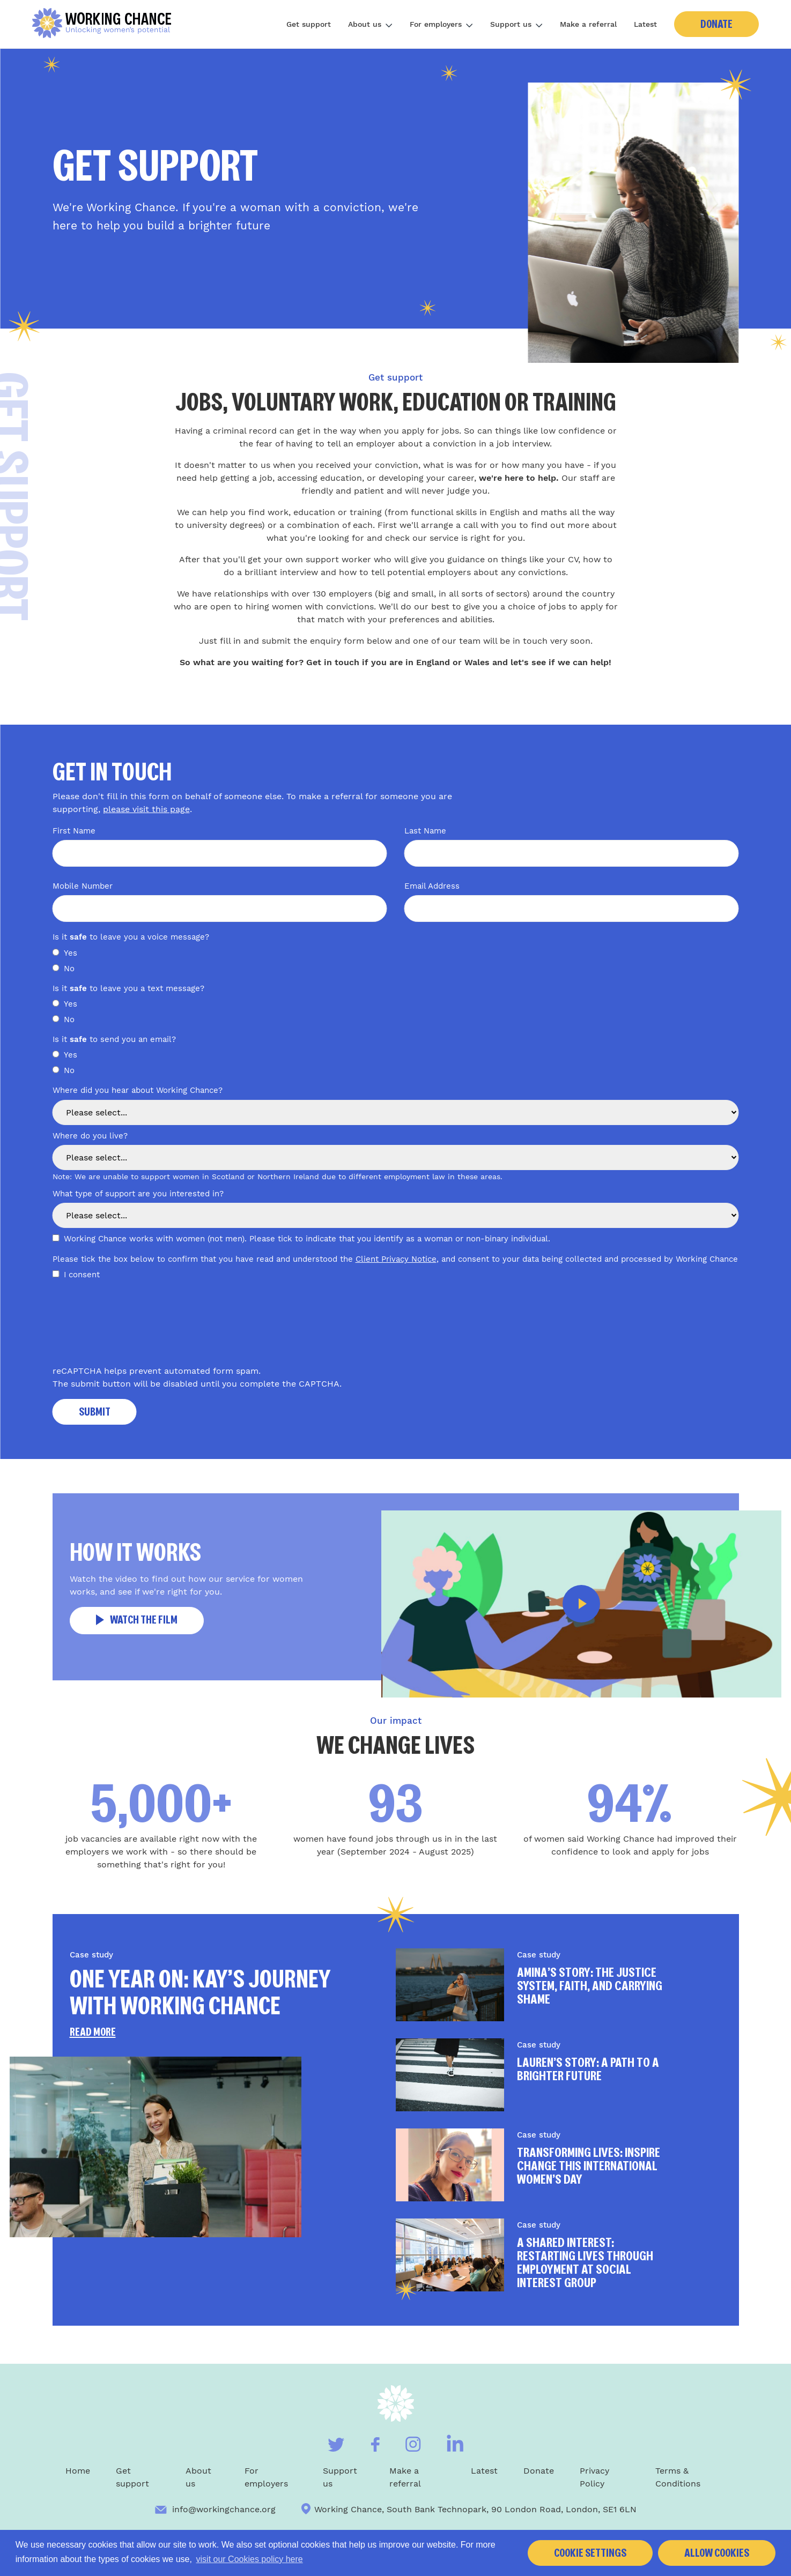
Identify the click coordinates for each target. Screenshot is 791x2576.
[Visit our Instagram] (413, 2444)
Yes (70, 953)
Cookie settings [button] (590, 2553)
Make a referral (588, 24)
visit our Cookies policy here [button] (249, 2559)
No (69, 968)
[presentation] (134, 1326)
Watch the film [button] (137, 1620)
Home (77, 2471)
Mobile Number (83, 886)
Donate (716, 24)
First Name (74, 831)
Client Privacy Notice (396, 1259)
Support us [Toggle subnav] (516, 24)
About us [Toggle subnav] (370, 24)
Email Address (432, 886)
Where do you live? (90, 1136)
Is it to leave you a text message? (130, 988)
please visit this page (146, 809)
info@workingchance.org (215, 2509)
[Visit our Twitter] (336, 2445)
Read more (93, 2032)
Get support (308, 24)
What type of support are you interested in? (138, 1193)
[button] (581, 1603)
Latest (645, 24)
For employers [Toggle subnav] (441, 24)
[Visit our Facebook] (375, 2444)
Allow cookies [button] (716, 2553)
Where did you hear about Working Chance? (138, 1090)
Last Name (425, 831)
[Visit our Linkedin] (455, 2443)
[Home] (105, 24)
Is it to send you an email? (114, 1039)
